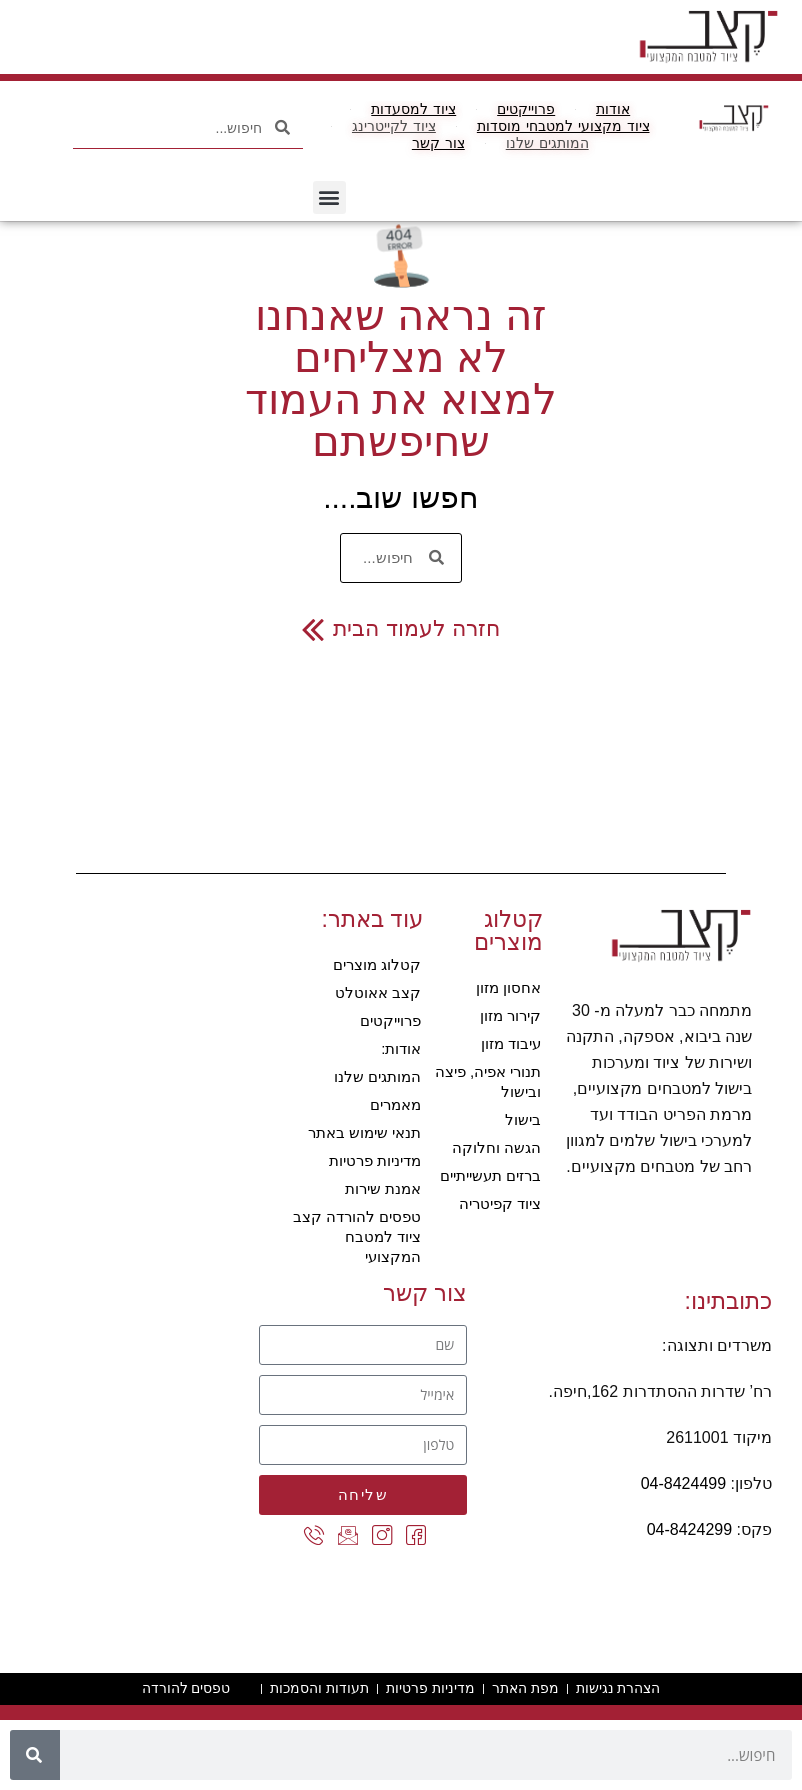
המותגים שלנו (377, 1076)
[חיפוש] (35, 1755)
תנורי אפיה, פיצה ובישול (488, 1081)
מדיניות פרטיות (375, 1160)
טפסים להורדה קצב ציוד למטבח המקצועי (357, 1236)
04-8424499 (683, 1483)
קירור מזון (510, 1015)
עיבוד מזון (511, 1043)
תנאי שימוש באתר (364, 1132)
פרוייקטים (390, 1020)
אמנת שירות (383, 1188)
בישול (523, 1119)
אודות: (401, 1048)
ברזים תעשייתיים (490, 1175)
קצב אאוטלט (378, 992)
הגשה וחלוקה (496, 1147)
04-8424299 (689, 1529)
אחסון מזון (508, 987)
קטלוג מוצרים (377, 964)
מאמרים (395, 1104)
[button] (329, 197)
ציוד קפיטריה (500, 1203)
